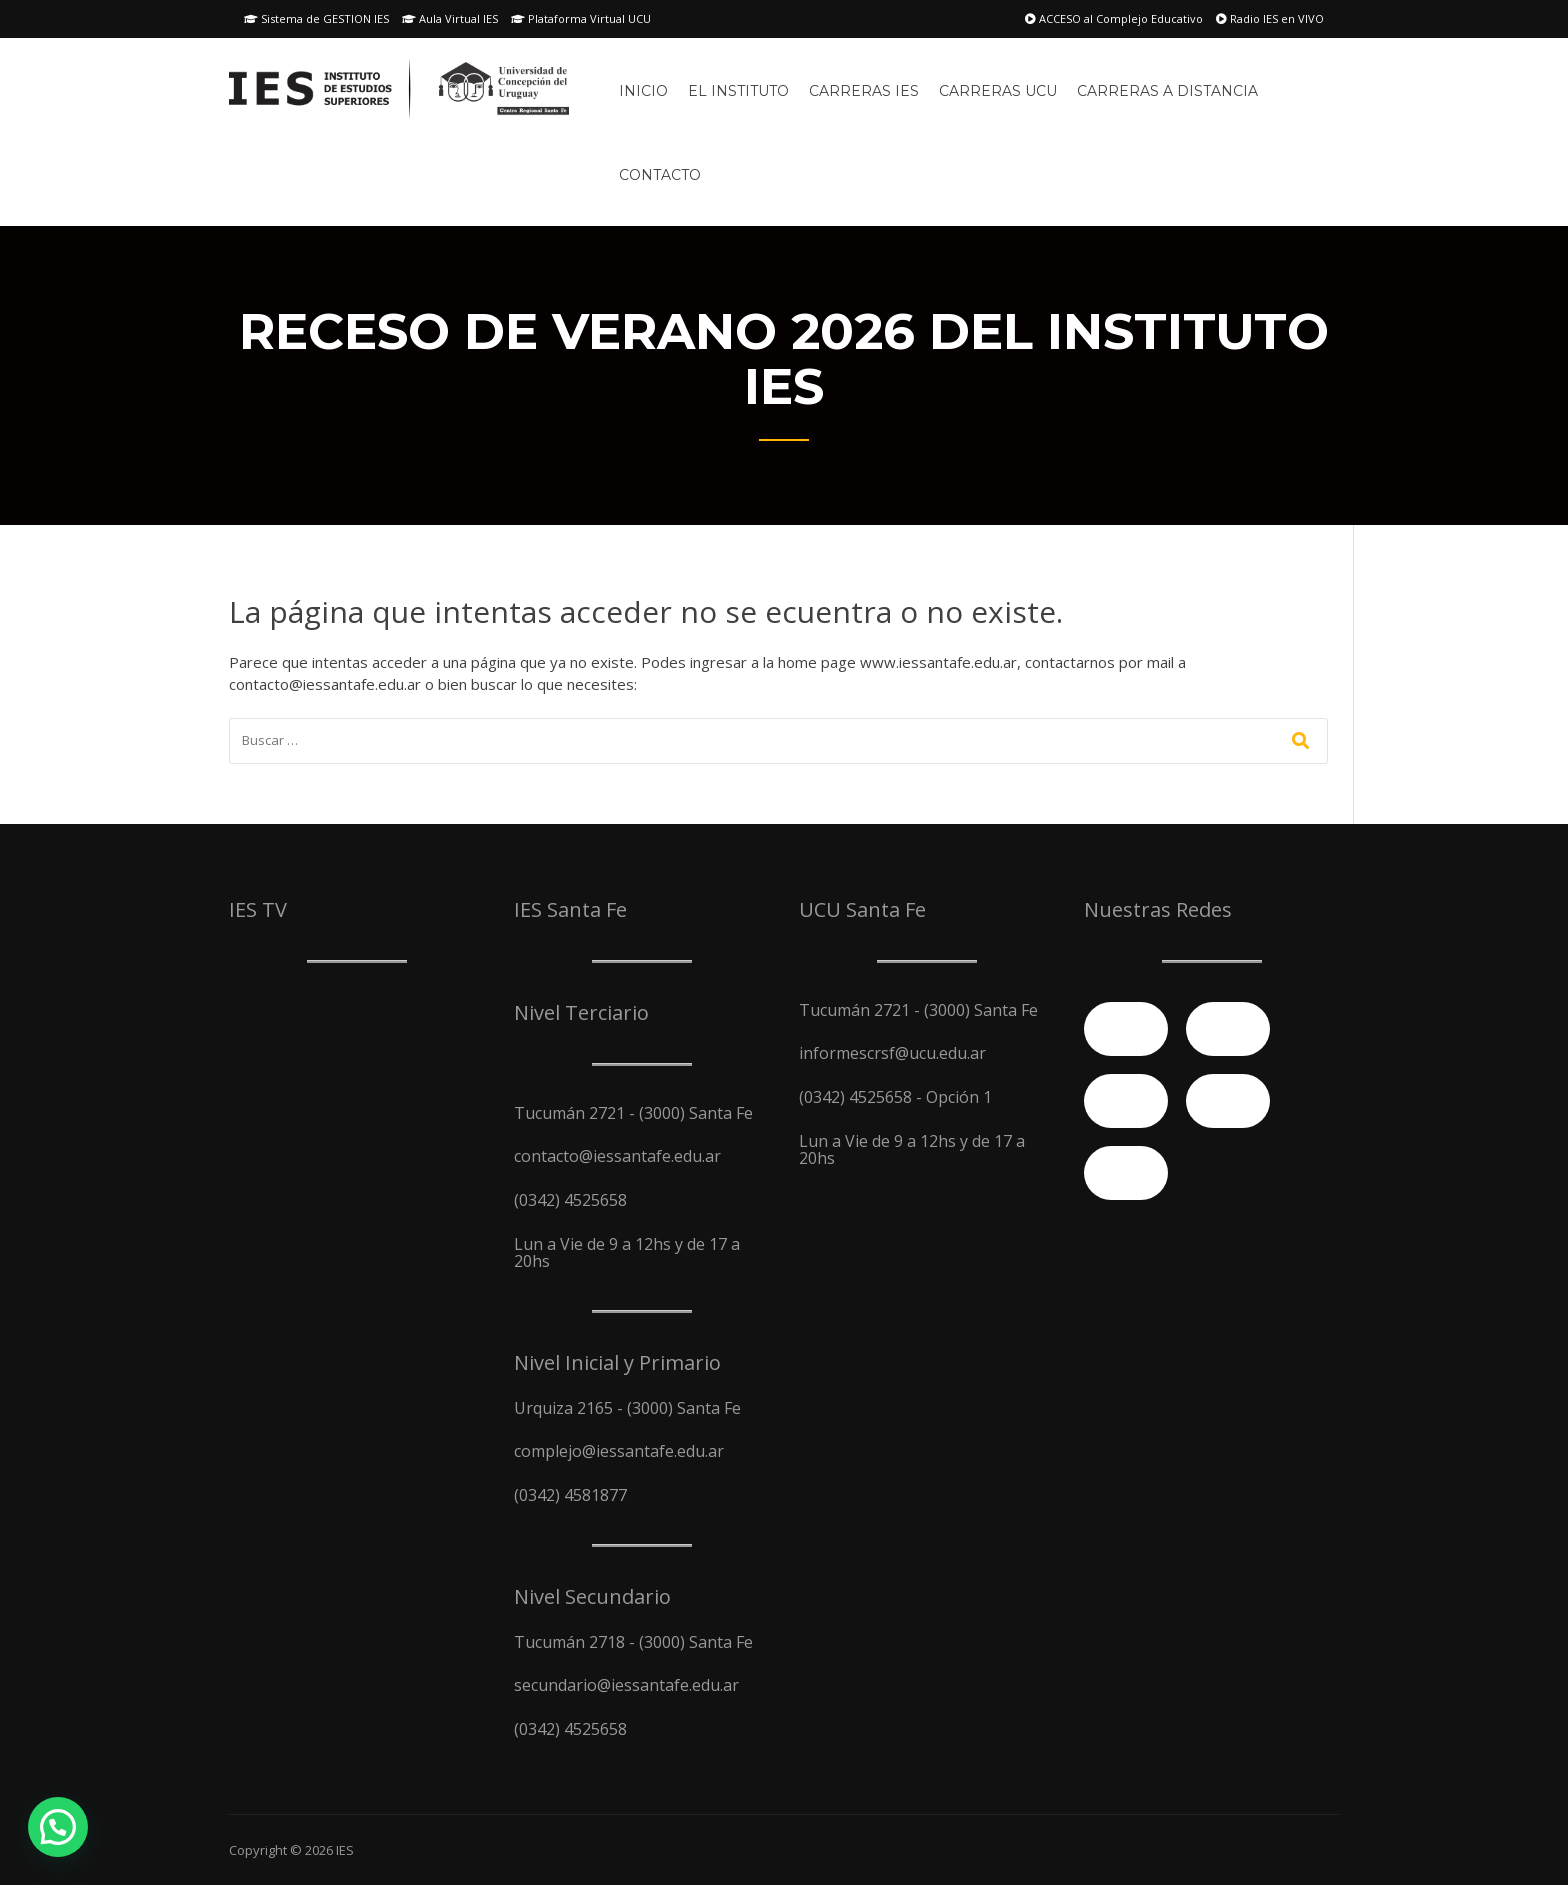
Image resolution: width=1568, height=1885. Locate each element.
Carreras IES (864, 91)
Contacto (660, 175)
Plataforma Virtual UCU (581, 18)
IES (345, 1850)
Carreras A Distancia (1167, 91)
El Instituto (738, 91)
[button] (58, 1827)
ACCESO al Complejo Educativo (1114, 18)
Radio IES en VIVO (1270, 18)
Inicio (643, 91)
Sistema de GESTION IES (316, 18)
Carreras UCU (998, 91)
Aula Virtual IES (450, 18)
